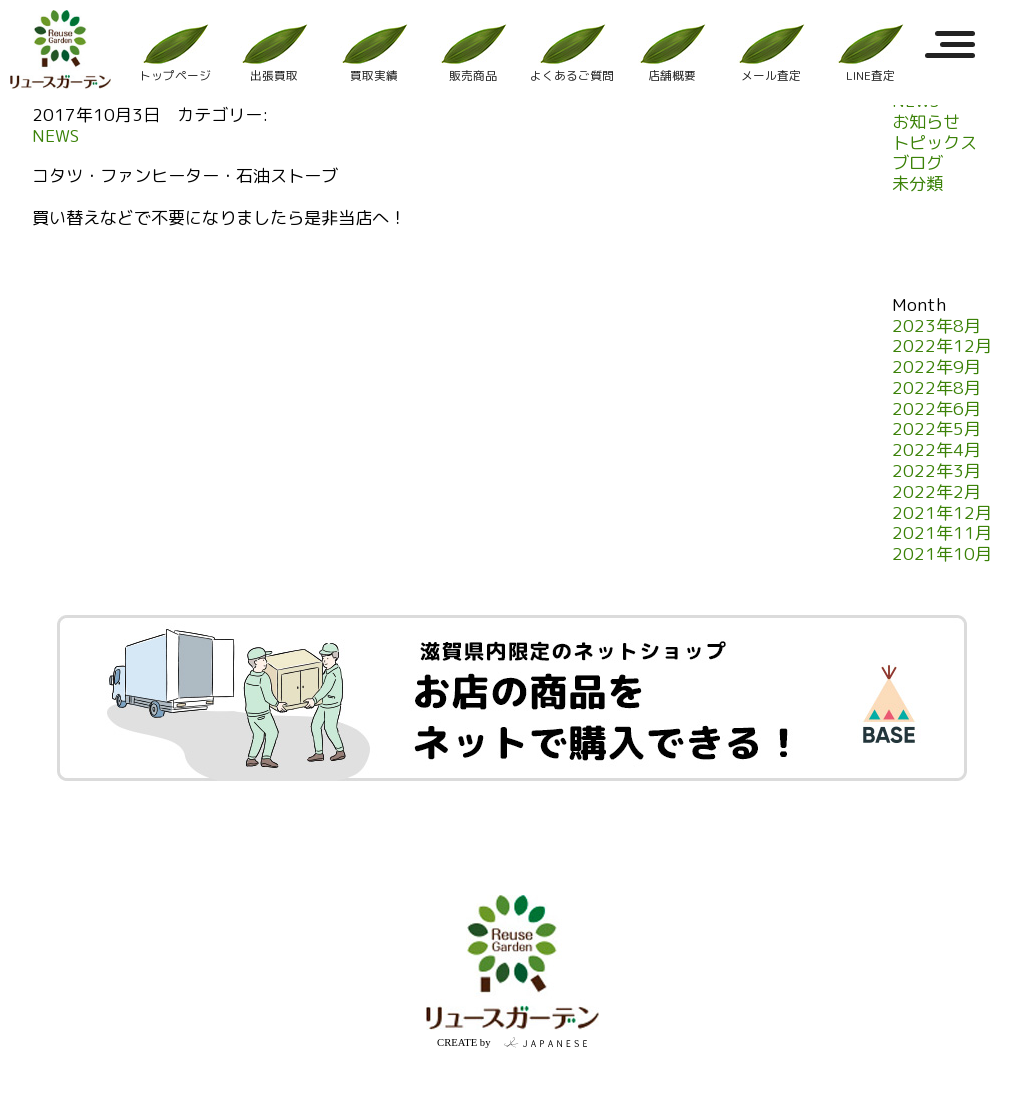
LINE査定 (870, 52)
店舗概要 (671, 52)
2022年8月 (936, 388)
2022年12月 (942, 346)
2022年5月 (936, 429)
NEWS (55, 136)
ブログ (917, 163)
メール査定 (771, 52)
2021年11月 (942, 533)
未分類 (917, 184)
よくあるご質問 (572, 52)
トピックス (934, 143)
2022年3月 (936, 471)
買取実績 (373, 52)
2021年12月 (942, 513)
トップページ (175, 52)
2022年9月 (936, 367)
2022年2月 (936, 492)
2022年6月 (936, 409)
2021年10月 (942, 554)
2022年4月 (936, 450)
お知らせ (926, 122)
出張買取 (274, 52)
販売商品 (473, 52)
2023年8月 (936, 326)
